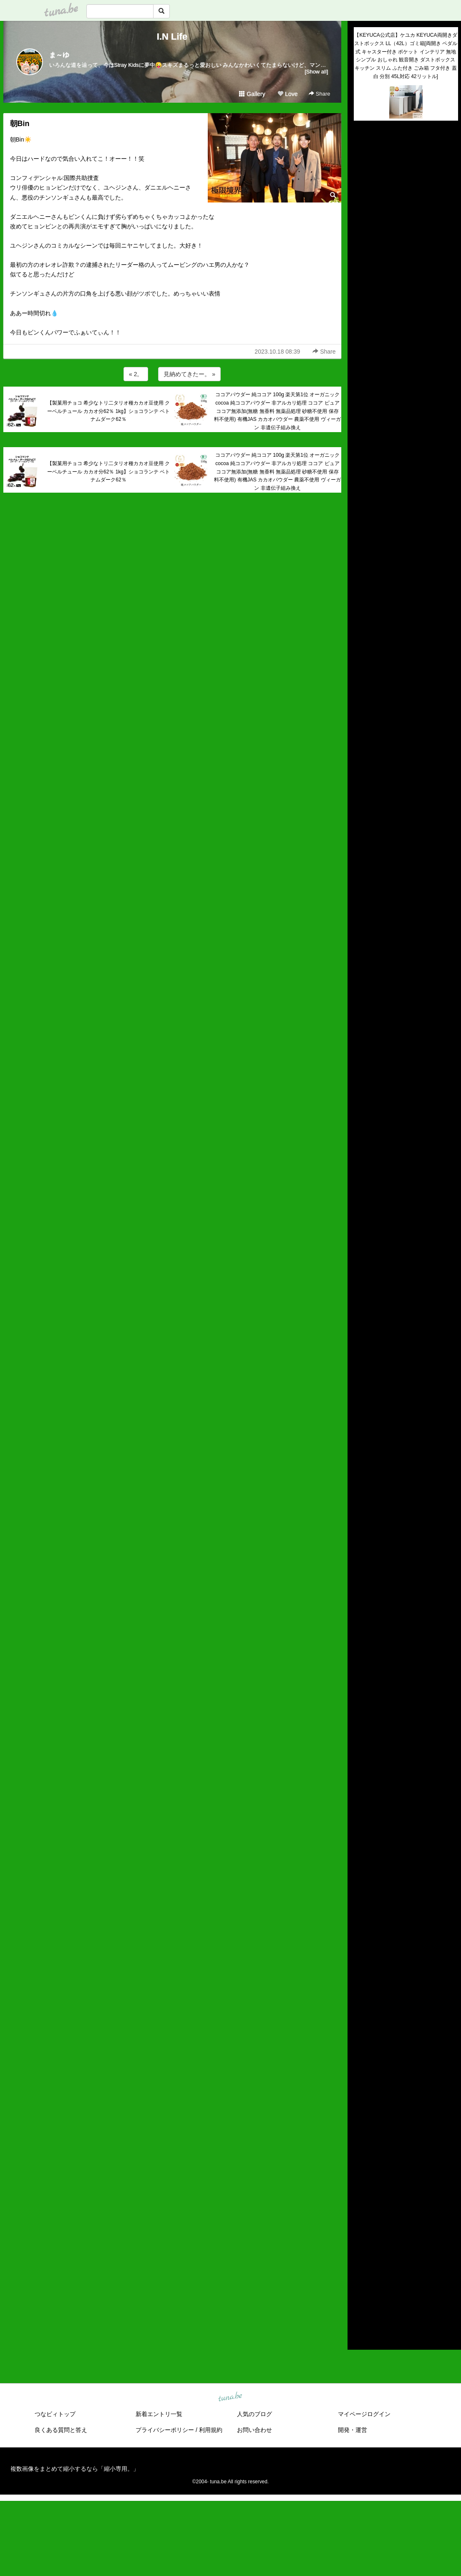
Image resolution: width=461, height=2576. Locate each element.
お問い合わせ (254, 2430)
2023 (360, 2222)
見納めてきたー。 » (189, 374)
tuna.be (230, 2396)
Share (319, 94)
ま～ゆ (59, 54)
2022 (360, 2231)
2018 (360, 2270)
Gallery (252, 94)
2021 (360, 2241)
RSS (363, 2335)
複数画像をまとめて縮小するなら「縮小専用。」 (74, 2468)
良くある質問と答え (61, 2430)
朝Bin (20, 123)
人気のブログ (254, 2414)
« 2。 (136, 374)
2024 (360, 2212)
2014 (360, 2308)
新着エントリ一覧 (159, 2414)
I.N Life (172, 36)
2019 (360, 2260)
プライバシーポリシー (165, 2430)
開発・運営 (352, 2430)
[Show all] (316, 71)
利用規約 (210, 2430)
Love (287, 94)
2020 (360, 2250)
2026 (360, 2193)
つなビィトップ (55, 2414)
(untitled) (365, 155)
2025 (360, 2202)
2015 (360, 2299)
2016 (360, 2289)
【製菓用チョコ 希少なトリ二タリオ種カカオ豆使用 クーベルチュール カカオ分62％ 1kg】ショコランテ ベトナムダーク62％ (108, 411)
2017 (360, 2280)
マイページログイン (364, 2414)
